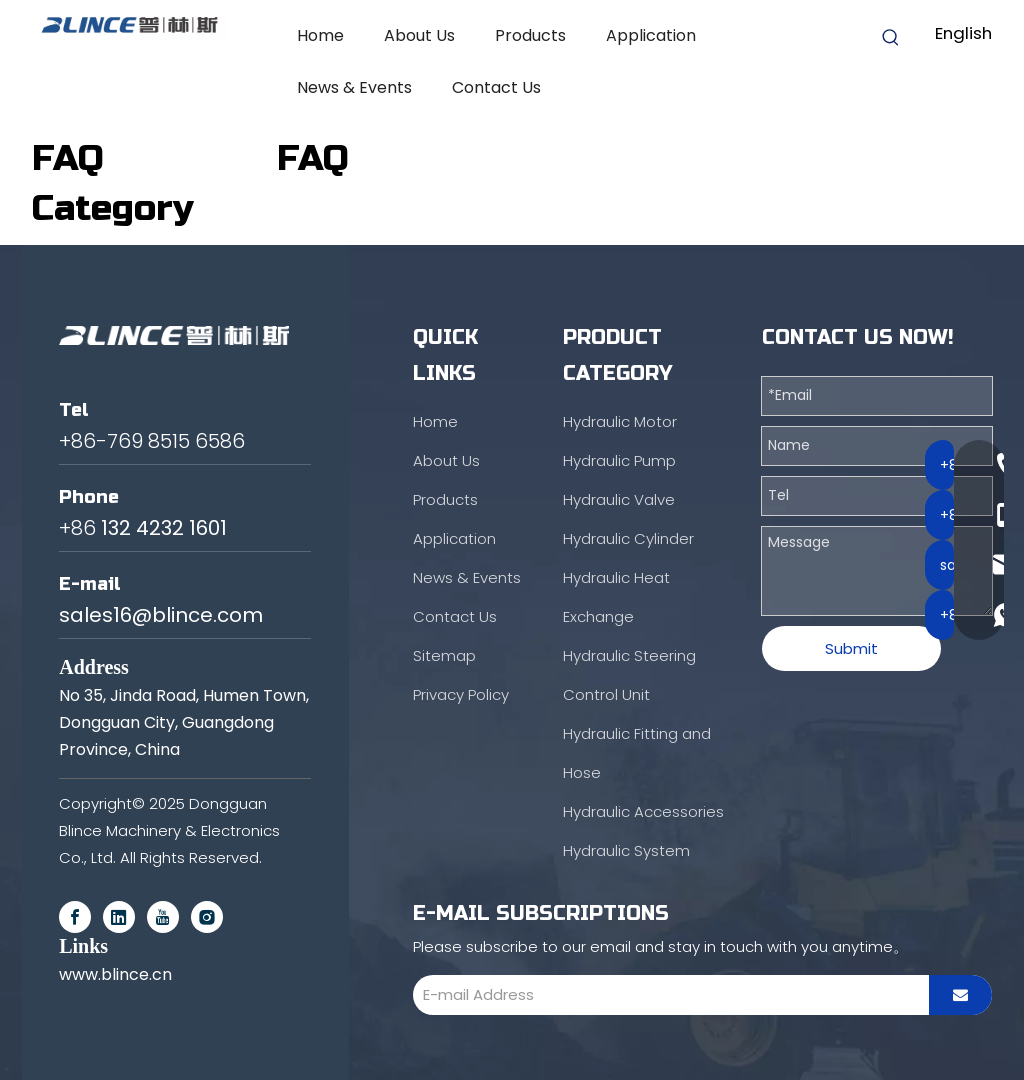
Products (445, 499)
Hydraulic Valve (619, 499)
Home (435, 421)
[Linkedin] (119, 917)
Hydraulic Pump (619, 460)
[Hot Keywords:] (891, 38)
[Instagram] (207, 917)
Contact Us (455, 616)
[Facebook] (75, 917)
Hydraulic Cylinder (628, 538)
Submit (851, 648)
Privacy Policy (461, 694)
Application (454, 538)
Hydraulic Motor (620, 421)
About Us (446, 460)
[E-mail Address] (666, 995)
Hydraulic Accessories (643, 811)
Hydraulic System (626, 850)
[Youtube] (163, 917)
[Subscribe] (960, 995)
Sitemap (444, 655)
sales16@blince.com (161, 615)
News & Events (467, 577)
